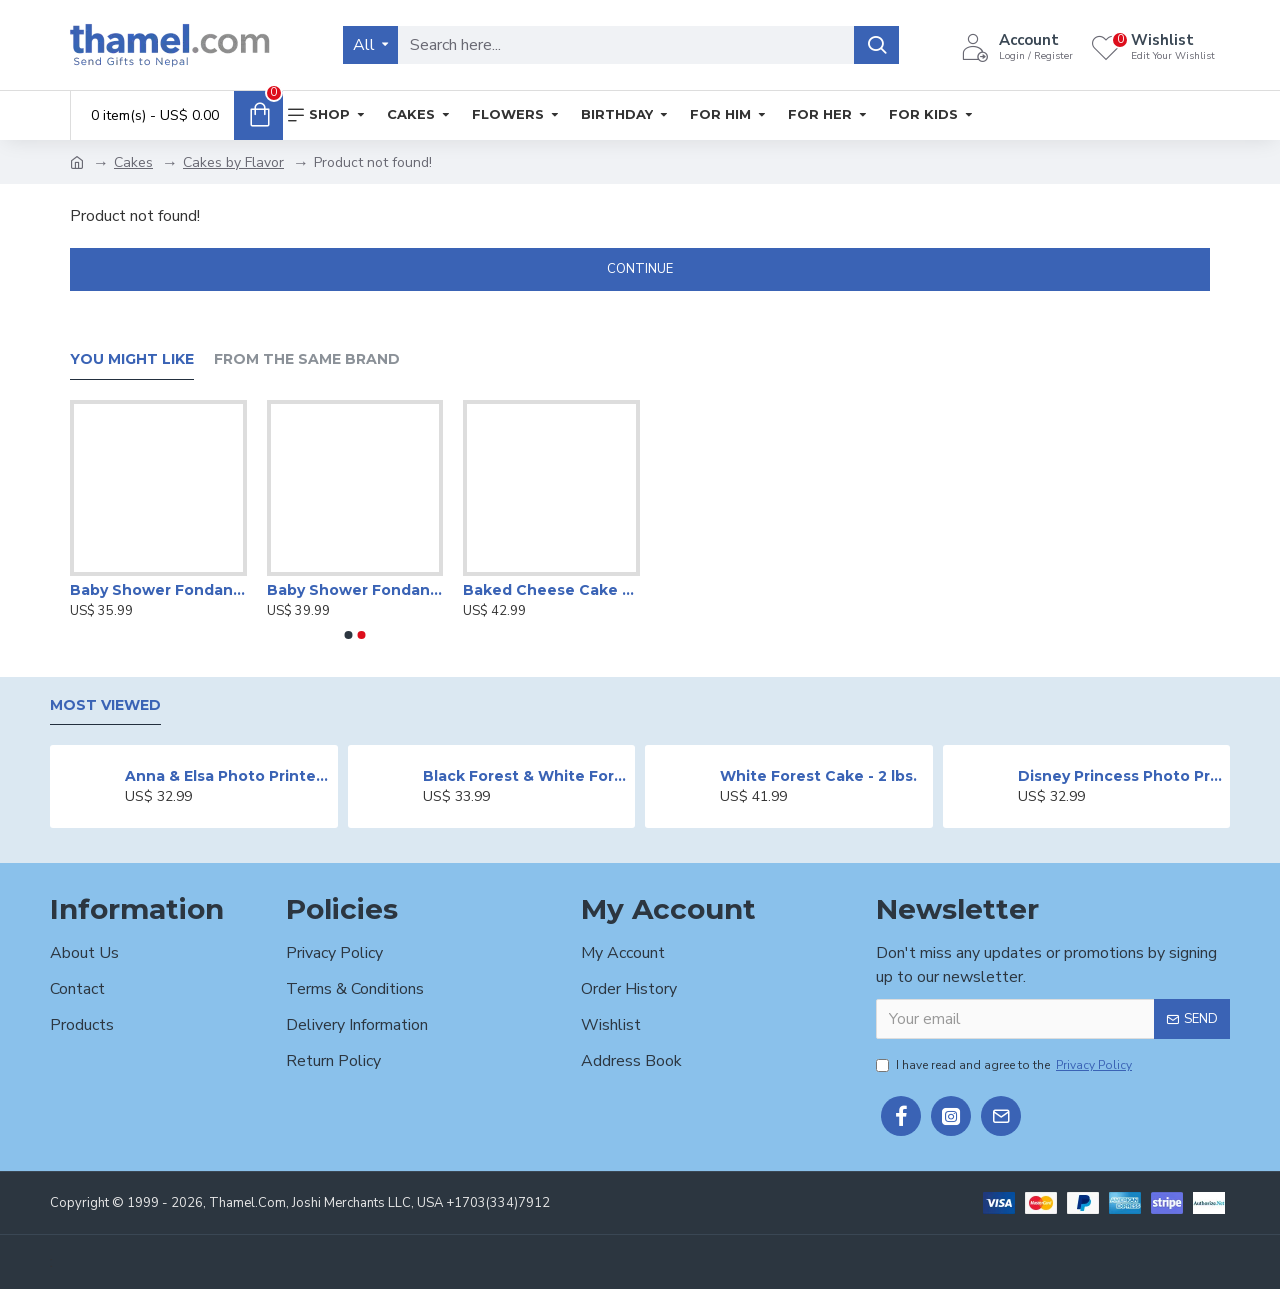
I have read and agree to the (1005, 1065)
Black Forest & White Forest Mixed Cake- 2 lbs (525, 776)
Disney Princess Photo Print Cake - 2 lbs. (1120, 776)
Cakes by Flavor (233, 162)
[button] (349, 635)
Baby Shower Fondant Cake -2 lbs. (355, 590)
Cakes (133, 162)
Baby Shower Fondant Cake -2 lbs (158, 590)
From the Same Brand (307, 359)
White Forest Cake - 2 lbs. (818, 776)
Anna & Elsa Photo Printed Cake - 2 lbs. (227, 776)
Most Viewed (105, 705)
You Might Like (132, 359)
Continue (640, 269)
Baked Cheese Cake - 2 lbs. (551, 590)
